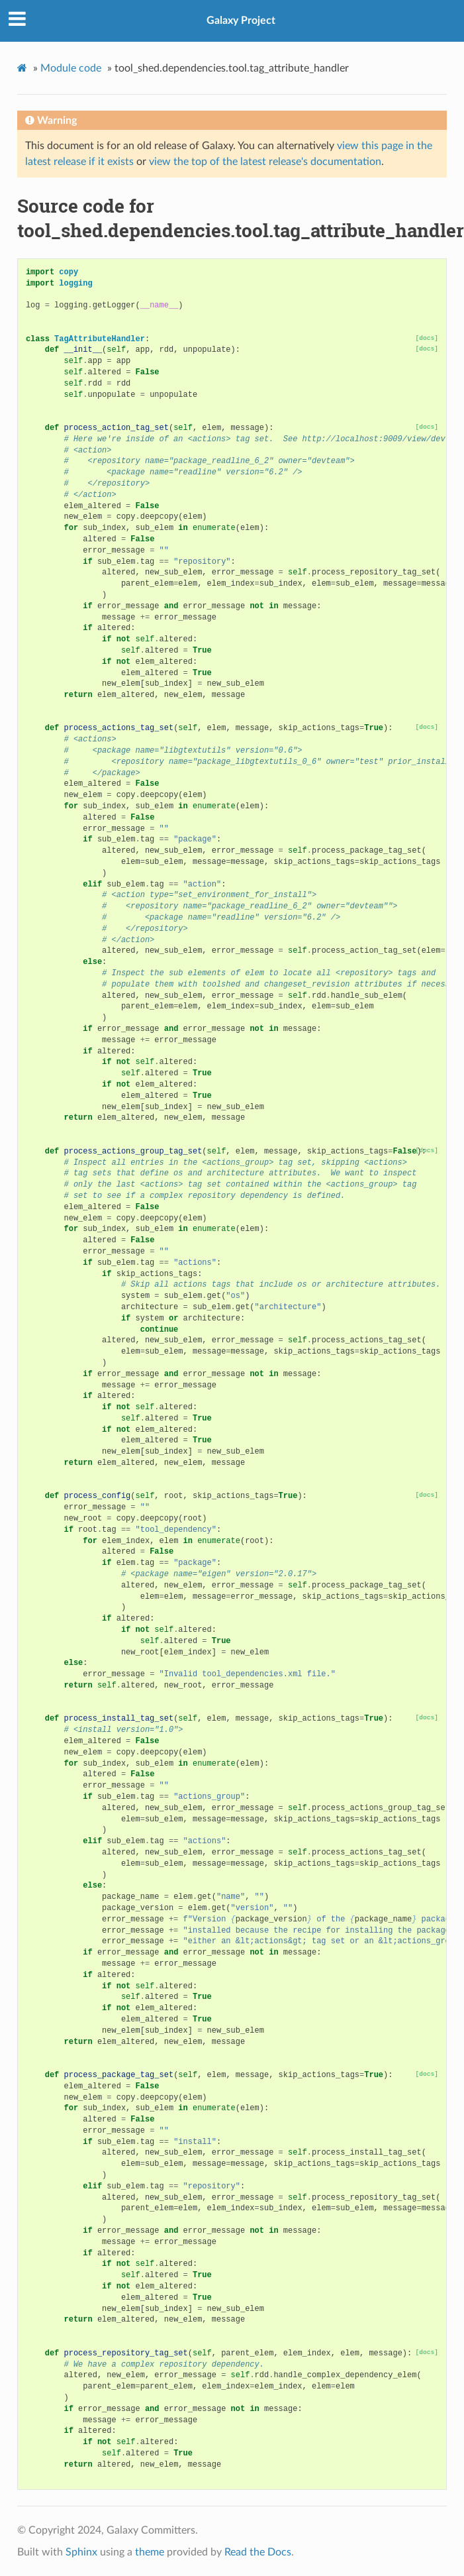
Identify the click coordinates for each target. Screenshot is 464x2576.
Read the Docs (257, 2552)
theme (149, 2552)
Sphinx (81, 2552)
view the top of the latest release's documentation (265, 161)
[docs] (427, 338)
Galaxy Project (241, 20)
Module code (70, 68)
